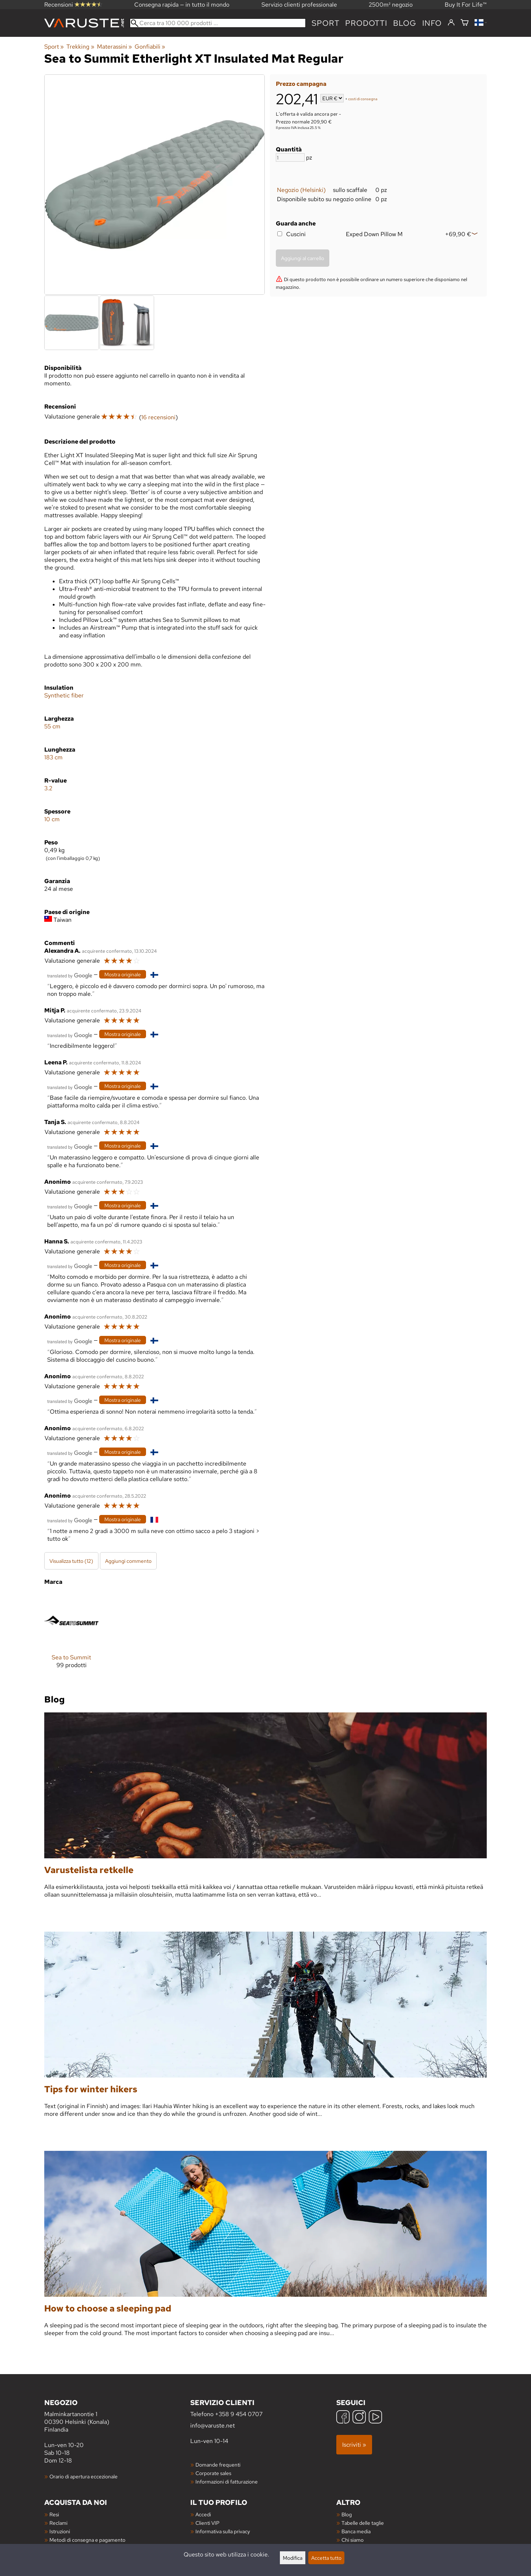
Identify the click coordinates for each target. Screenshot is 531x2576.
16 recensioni (158, 417)
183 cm (53, 757)
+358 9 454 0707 (239, 2414)
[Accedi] (451, 22)
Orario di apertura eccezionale (83, 2476)
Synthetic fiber (64, 695)
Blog (346, 2514)
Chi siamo (352, 2539)
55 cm (52, 726)
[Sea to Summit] (71, 1636)
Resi (54, 2514)
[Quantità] (290, 157)
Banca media (356, 2531)
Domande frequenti (217, 2464)
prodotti (366, 23)
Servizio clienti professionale (299, 4)
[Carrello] (465, 23)
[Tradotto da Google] (69, 975)
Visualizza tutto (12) (71, 1560)
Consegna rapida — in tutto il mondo (181, 4)
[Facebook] (343, 2417)
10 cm (52, 819)
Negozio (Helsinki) (301, 190)
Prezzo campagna (301, 84)
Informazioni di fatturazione (226, 2481)
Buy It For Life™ (466, 4)
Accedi (203, 2514)
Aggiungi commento (128, 1560)
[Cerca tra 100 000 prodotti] (218, 23)
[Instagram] (359, 2417)
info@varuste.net (212, 2425)
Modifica (292, 2557)
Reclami (58, 2522)
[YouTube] (375, 2417)
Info (432, 23)
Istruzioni (59, 2531)
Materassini (114, 46)
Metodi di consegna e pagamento (87, 2539)
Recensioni (73, 4)
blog (404, 23)
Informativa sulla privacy (222, 2531)
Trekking (80, 46)
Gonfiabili (150, 46)
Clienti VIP (207, 2522)
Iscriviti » (354, 2445)
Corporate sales (213, 2473)
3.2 (48, 788)
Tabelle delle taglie (362, 2522)
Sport (325, 23)
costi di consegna (362, 99)
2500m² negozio (391, 4)
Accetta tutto (326, 2557)
